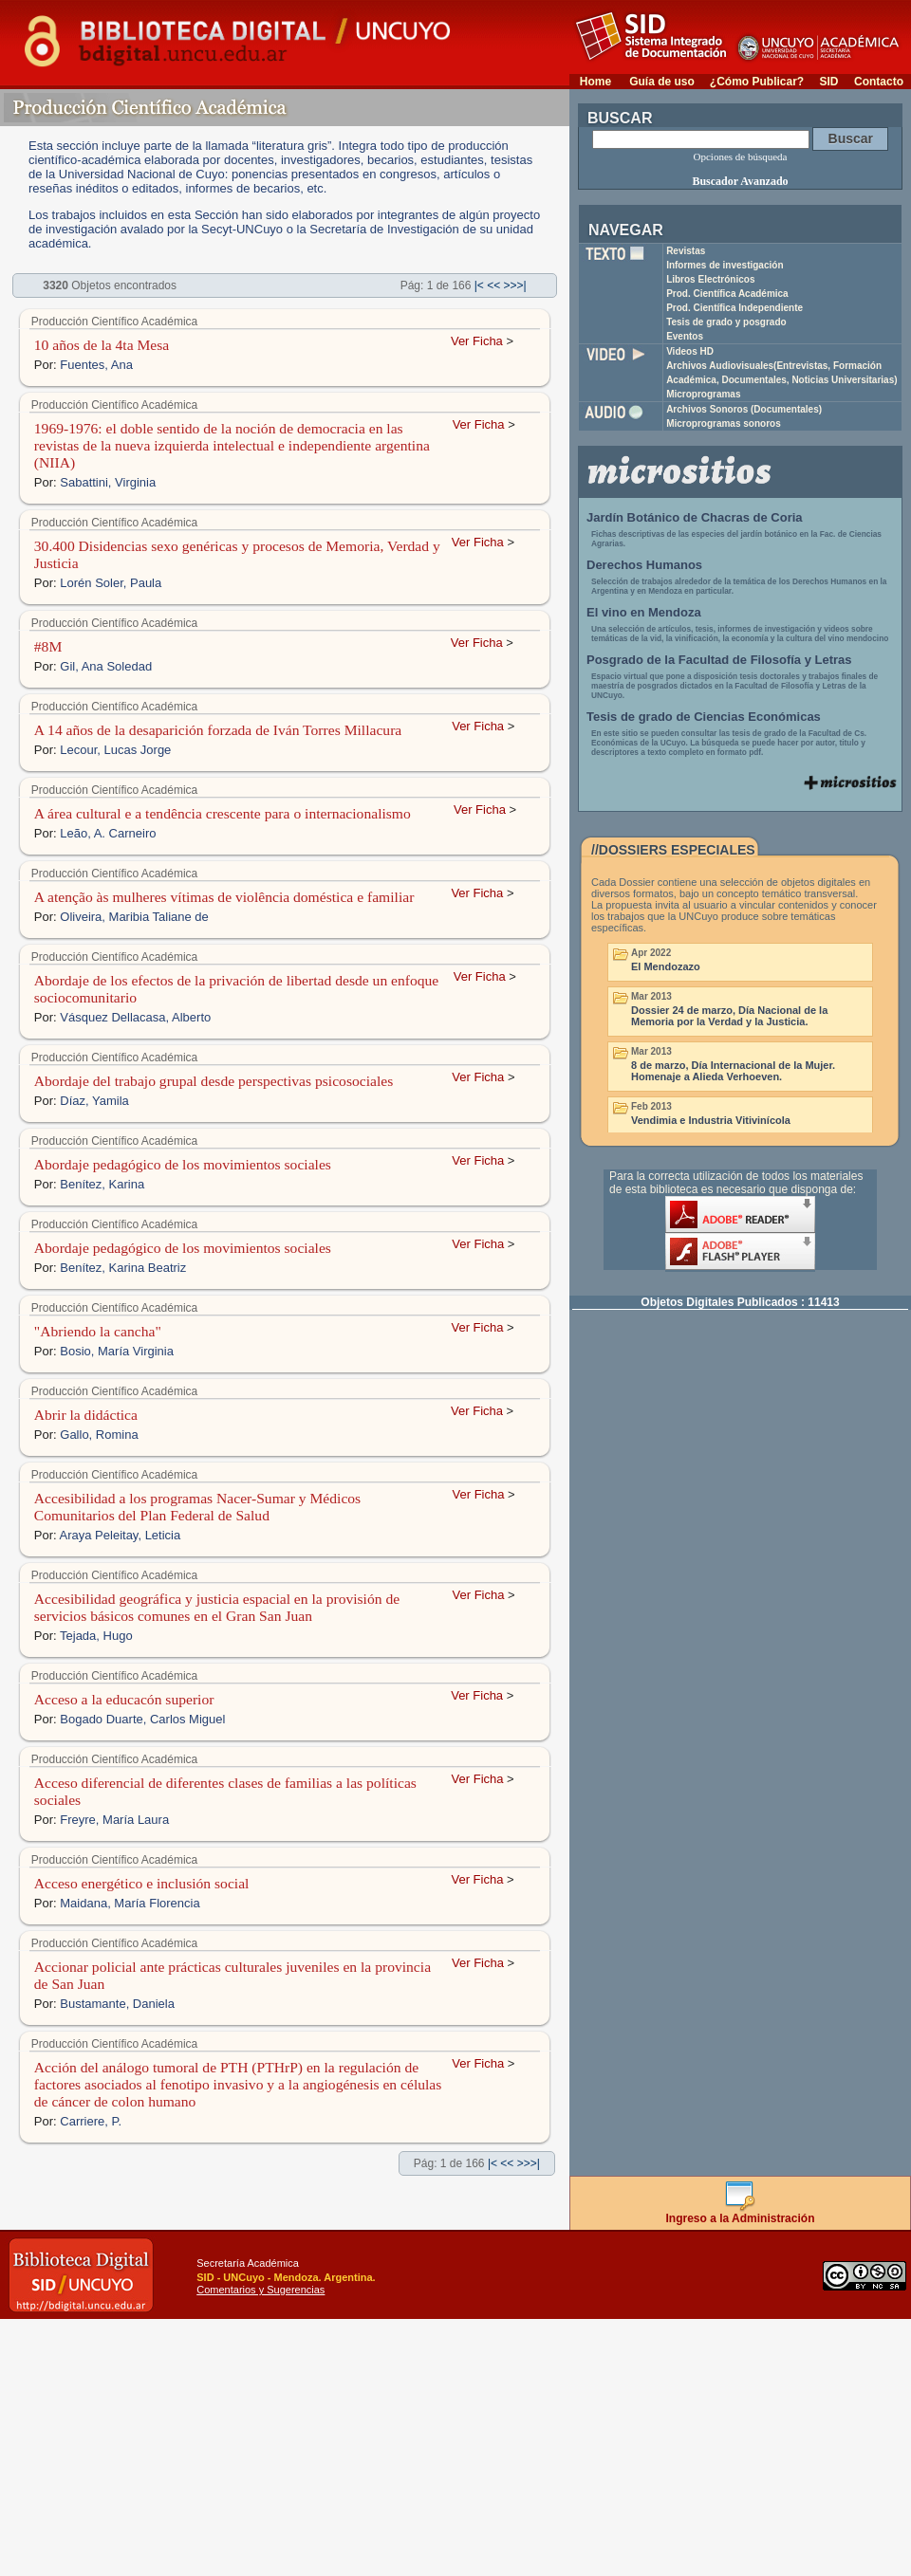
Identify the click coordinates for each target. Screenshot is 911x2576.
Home (595, 81)
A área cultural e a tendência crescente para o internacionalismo (222, 813)
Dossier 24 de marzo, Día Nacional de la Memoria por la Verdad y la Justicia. (729, 1015)
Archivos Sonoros (744, 409)
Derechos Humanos (644, 565)
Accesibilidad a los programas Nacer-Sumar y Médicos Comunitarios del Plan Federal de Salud (197, 1506)
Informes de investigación (724, 265)
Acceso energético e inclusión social (142, 1883)
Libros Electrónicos (710, 279)
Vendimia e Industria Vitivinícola (710, 1120)
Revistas (685, 251)
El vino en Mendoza (643, 612)
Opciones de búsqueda (741, 156)
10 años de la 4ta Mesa (101, 345)
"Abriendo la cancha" (97, 1331)
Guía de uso (662, 81)
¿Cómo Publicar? (757, 81)
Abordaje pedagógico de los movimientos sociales (182, 1164)
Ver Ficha (477, 341)
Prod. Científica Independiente (734, 308)
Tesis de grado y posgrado (726, 322)
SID (828, 81)
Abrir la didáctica (86, 1415)
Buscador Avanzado (740, 181)
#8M (48, 646)
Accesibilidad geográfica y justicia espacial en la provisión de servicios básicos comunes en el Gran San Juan (217, 1607)
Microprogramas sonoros (723, 423)
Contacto (878, 81)
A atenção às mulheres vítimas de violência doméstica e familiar (224, 897)
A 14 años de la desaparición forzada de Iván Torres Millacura (217, 730)
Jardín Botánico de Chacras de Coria (694, 517)
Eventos (684, 336)
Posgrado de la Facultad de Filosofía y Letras (719, 660)
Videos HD (690, 351)
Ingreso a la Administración (740, 2213)
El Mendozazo (665, 966)
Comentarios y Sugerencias (260, 2289)
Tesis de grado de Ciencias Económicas (703, 716)
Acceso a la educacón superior (124, 1699)
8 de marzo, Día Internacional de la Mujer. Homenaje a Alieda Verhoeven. (733, 1070)
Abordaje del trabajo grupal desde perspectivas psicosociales (213, 1081)
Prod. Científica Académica (727, 293)
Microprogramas (703, 394)
